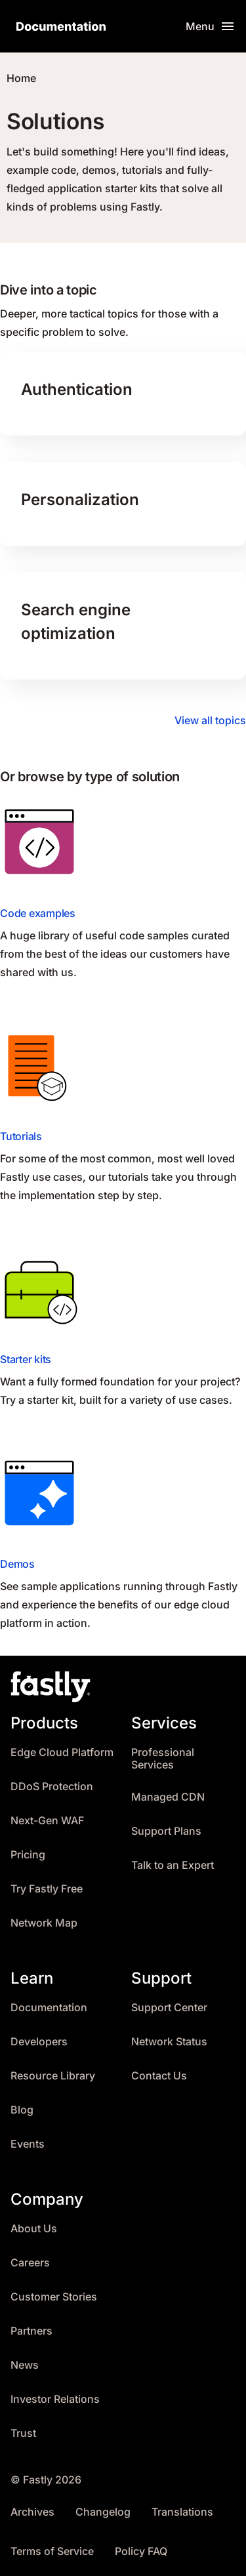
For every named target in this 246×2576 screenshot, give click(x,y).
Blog (21, 2110)
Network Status (169, 2041)
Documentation (48, 2007)
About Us (33, 2228)
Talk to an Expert (172, 1865)
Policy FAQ (141, 2551)
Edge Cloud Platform (61, 1752)
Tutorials (21, 1136)
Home (21, 78)
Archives (32, 2512)
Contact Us (159, 2076)
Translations (182, 2512)
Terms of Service (52, 2551)
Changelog (103, 2512)
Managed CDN (168, 1797)
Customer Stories (53, 2297)
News (24, 2365)
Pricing (27, 1855)
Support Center (169, 2007)
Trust (23, 2433)
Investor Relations (55, 2399)
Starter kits (25, 1359)
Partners (31, 2331)
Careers (30, 2263)
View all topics (210, 720)
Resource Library (52, 2076)
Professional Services (162, 1759)
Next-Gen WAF (47, 1820)
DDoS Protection (51, 1786)
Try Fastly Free (46, 1889)
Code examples (37, 913)
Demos (17, 1563)
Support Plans (166, 1831)
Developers (39, 2041)
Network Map (43, 1923)
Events (27, 2144)
